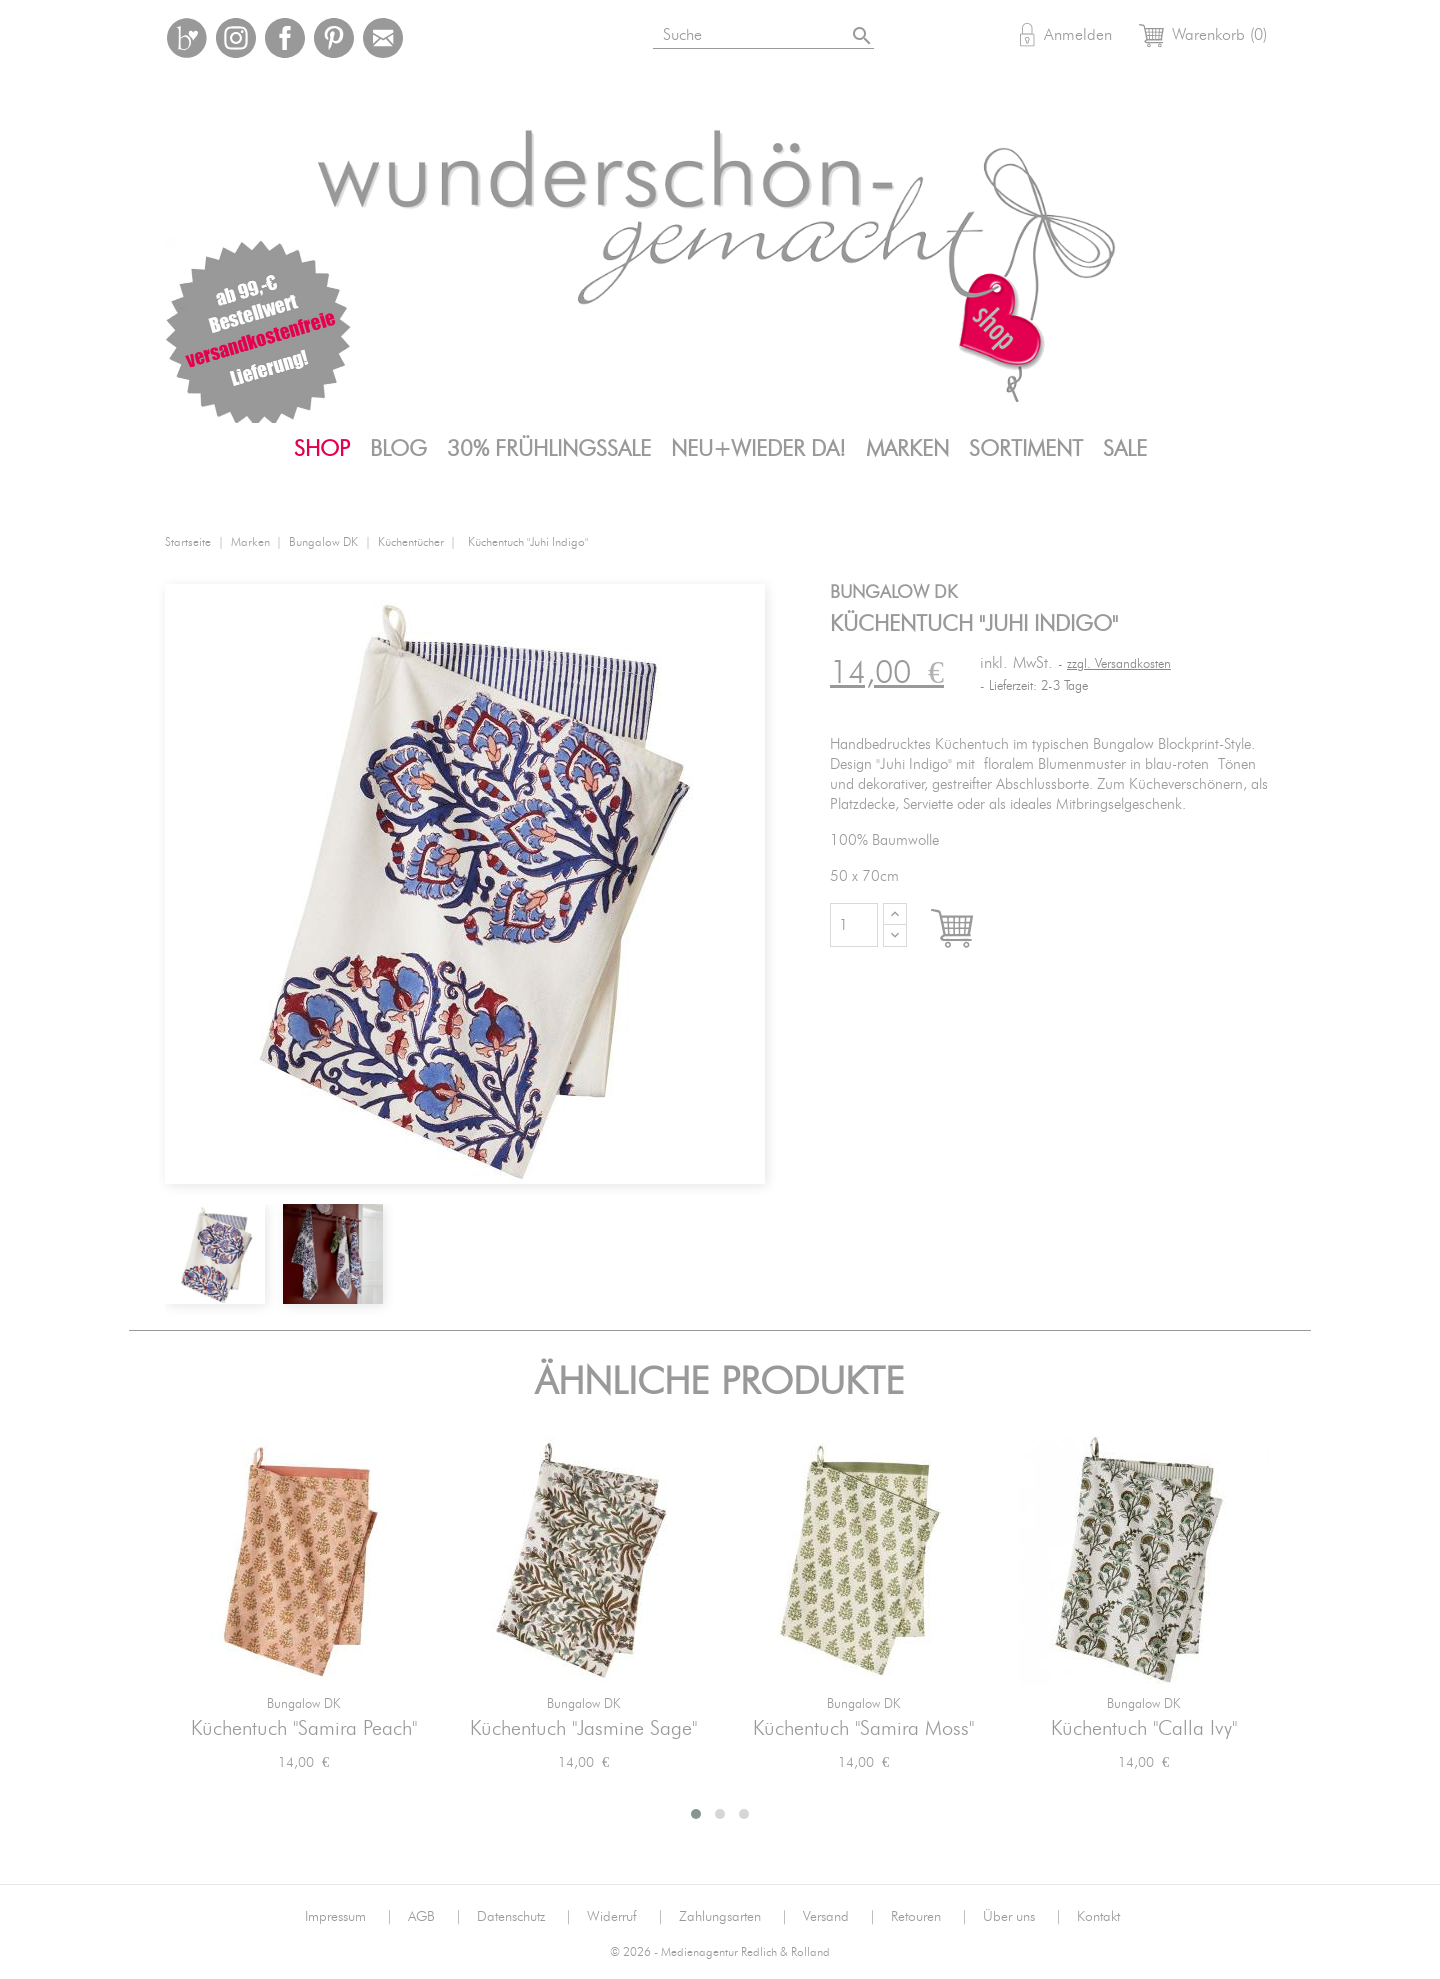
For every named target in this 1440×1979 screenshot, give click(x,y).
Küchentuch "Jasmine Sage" (583, 1729)
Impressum (349, 1917)
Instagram (236, 38)
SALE (1125, 449)
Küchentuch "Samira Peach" (304, 1729)
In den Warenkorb (970, 930)
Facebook (285, 38)
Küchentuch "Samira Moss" (863, 1729)
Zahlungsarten (733, 1917)
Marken (907, 449)
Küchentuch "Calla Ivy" (1144, 1729)
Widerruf (625, 1917)
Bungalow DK (303, 1704)
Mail (383, 38)
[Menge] (854, 925)
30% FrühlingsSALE (549, 449)
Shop (322, 449)
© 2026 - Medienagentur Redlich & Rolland (720, 1952)
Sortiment (1026, 449)
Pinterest (334, 38)
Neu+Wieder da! (758, 449)
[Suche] (765, 31)
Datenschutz (524, 1917)
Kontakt (1098, 1917)
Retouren (929, 1917)
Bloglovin (187, 38)
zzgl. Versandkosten (1119, 664)
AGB (435, 1917)
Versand (839, 1917)
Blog (398, 449)
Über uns (1022, 1917)
